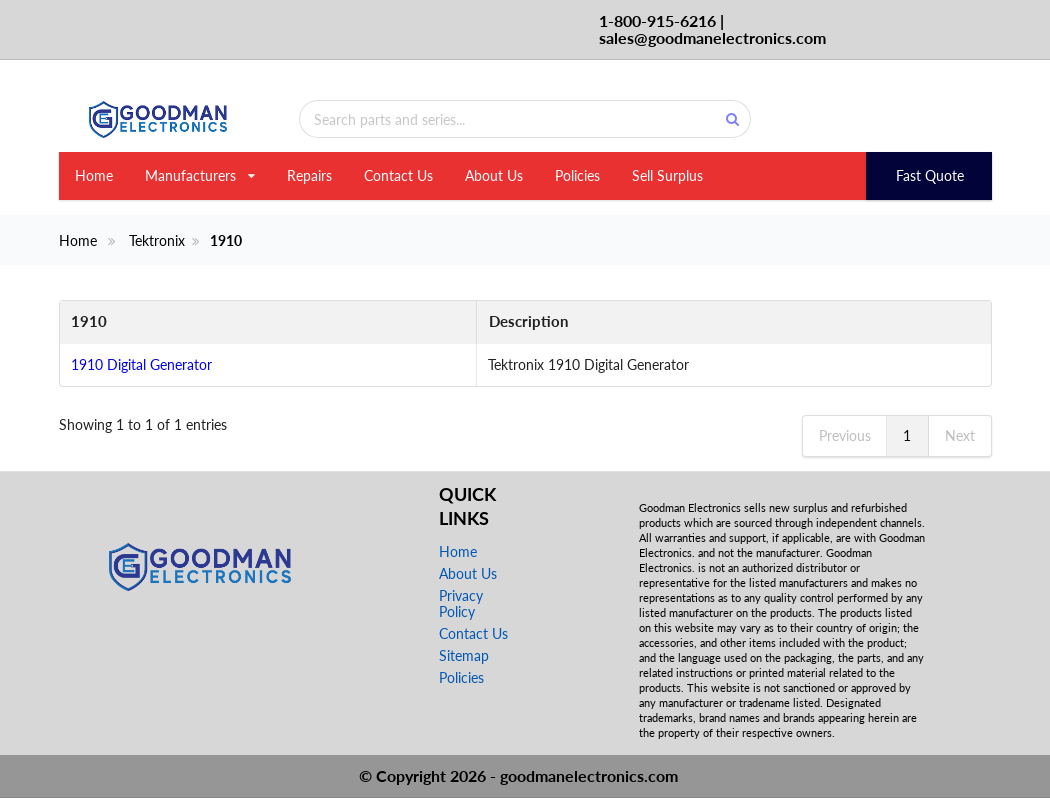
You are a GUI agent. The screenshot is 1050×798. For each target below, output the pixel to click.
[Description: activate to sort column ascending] (719, 323)
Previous (845, 435)
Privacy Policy (461, 603)
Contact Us (398, 175)
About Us (494, 175)
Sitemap (464, 655)
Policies (577, 175)
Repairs (309, 175)
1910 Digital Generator (141, 364)
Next (960, 435)
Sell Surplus (667, 175)
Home (94, 175)
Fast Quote (930, 175)
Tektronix (157, 241)
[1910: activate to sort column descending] (254, 323)
